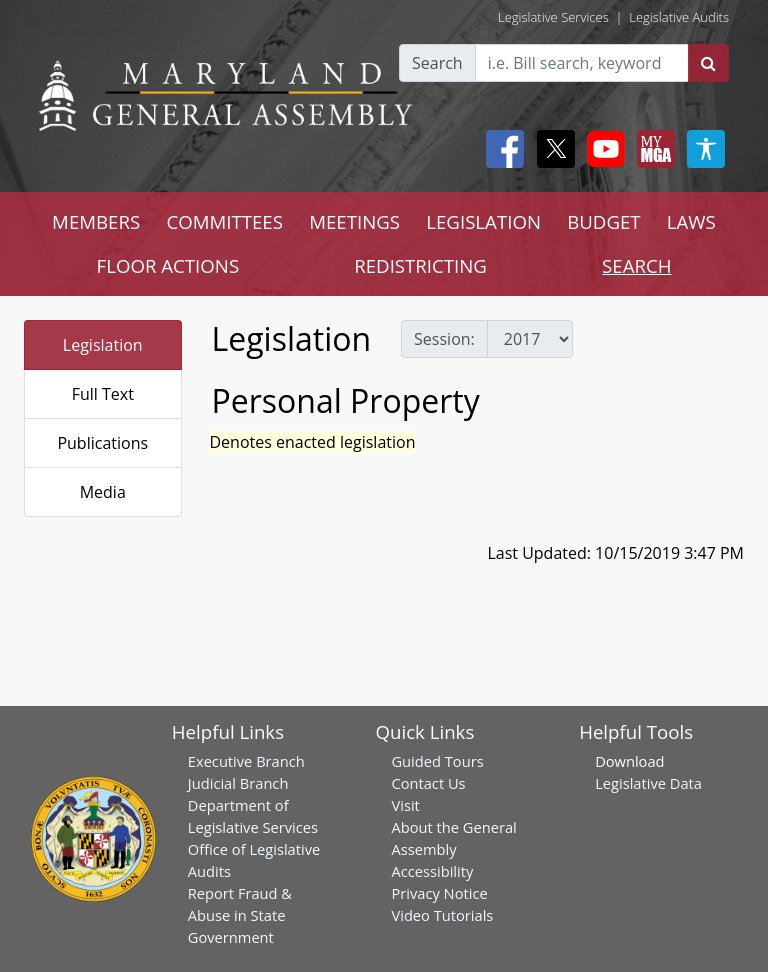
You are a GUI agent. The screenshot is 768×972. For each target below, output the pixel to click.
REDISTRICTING (420, 265)
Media (103, 492)
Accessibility (432, 871)
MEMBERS (96, 221)
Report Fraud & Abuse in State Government (240, 915)
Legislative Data (648, 783)
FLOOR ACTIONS (168, 265)
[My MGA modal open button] (652, 149)
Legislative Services (553, 17)
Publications (102, 443)
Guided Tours (437, 761)
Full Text (103, 394)
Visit (405, 805)
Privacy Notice (439, 893)
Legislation (103, 345)
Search (437, 63)
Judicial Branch (238, 783)
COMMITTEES (224, 221)
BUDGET (603, 221)
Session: (444, 339)
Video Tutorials (442, 915)
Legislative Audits (679, 17)
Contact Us (428, 783)
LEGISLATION (483, 221)
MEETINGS (354, 221)
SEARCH (636, 265)
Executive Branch (246, 761)
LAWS (691, 221)
